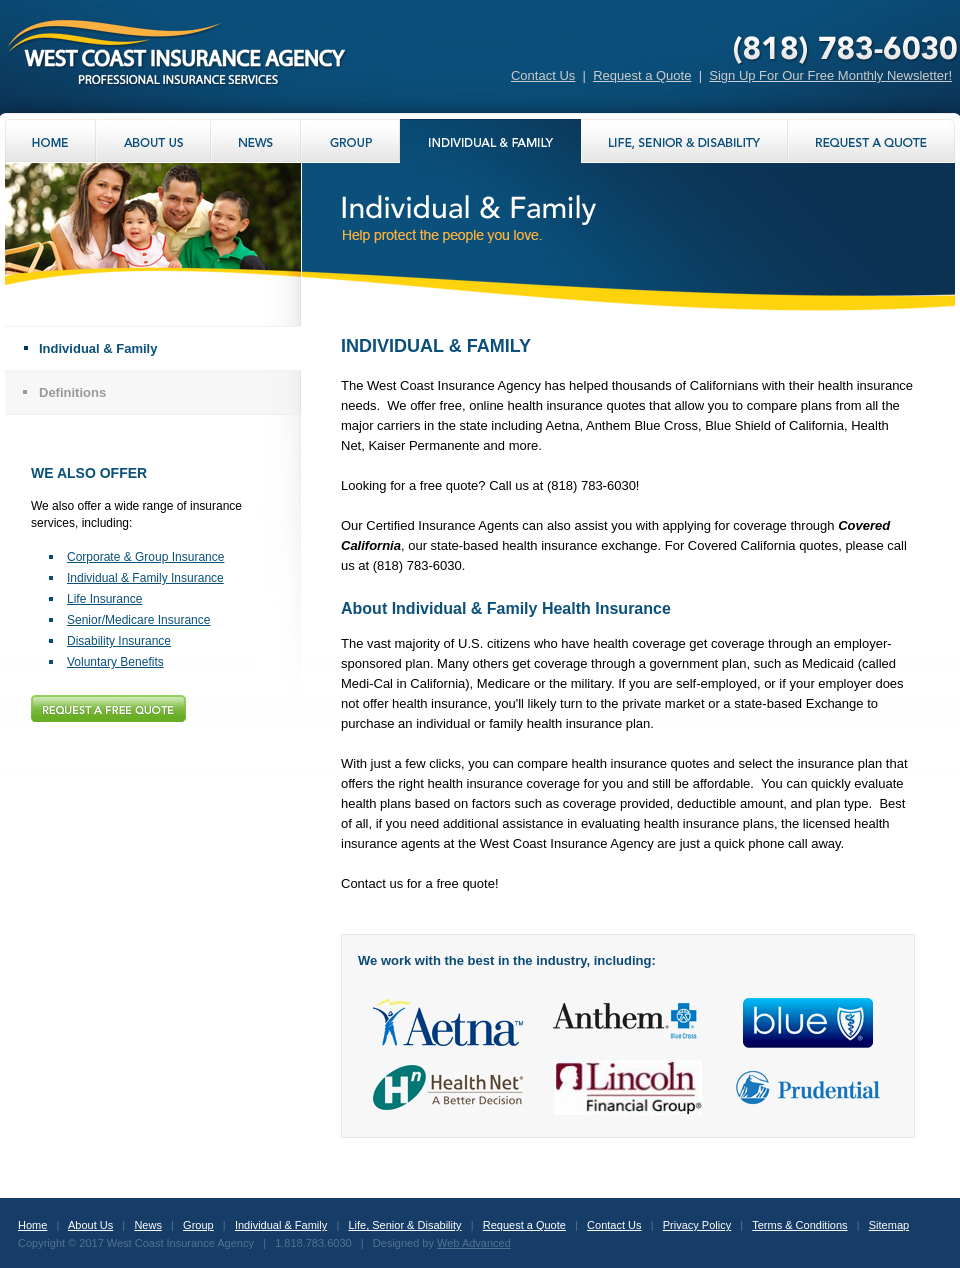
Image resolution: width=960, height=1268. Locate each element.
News (148, 1225)
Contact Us (543, 75)
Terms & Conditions (799, 1225)
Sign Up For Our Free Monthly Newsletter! (830, 75)
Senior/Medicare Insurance (138, 620)
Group (198, 1225)
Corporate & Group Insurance (145, 557)
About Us (90, 1225)
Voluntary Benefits (115, 662)
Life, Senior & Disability (404, 1225)
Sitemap (889, 1225)
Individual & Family (98, 348)
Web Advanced (474, 1243)
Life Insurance (104, 599)
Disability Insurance (119, 641)
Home (32, 1225)
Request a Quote (642, 75)
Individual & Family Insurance (145, 578)
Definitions (72, 392)
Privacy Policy (697, 1225)
